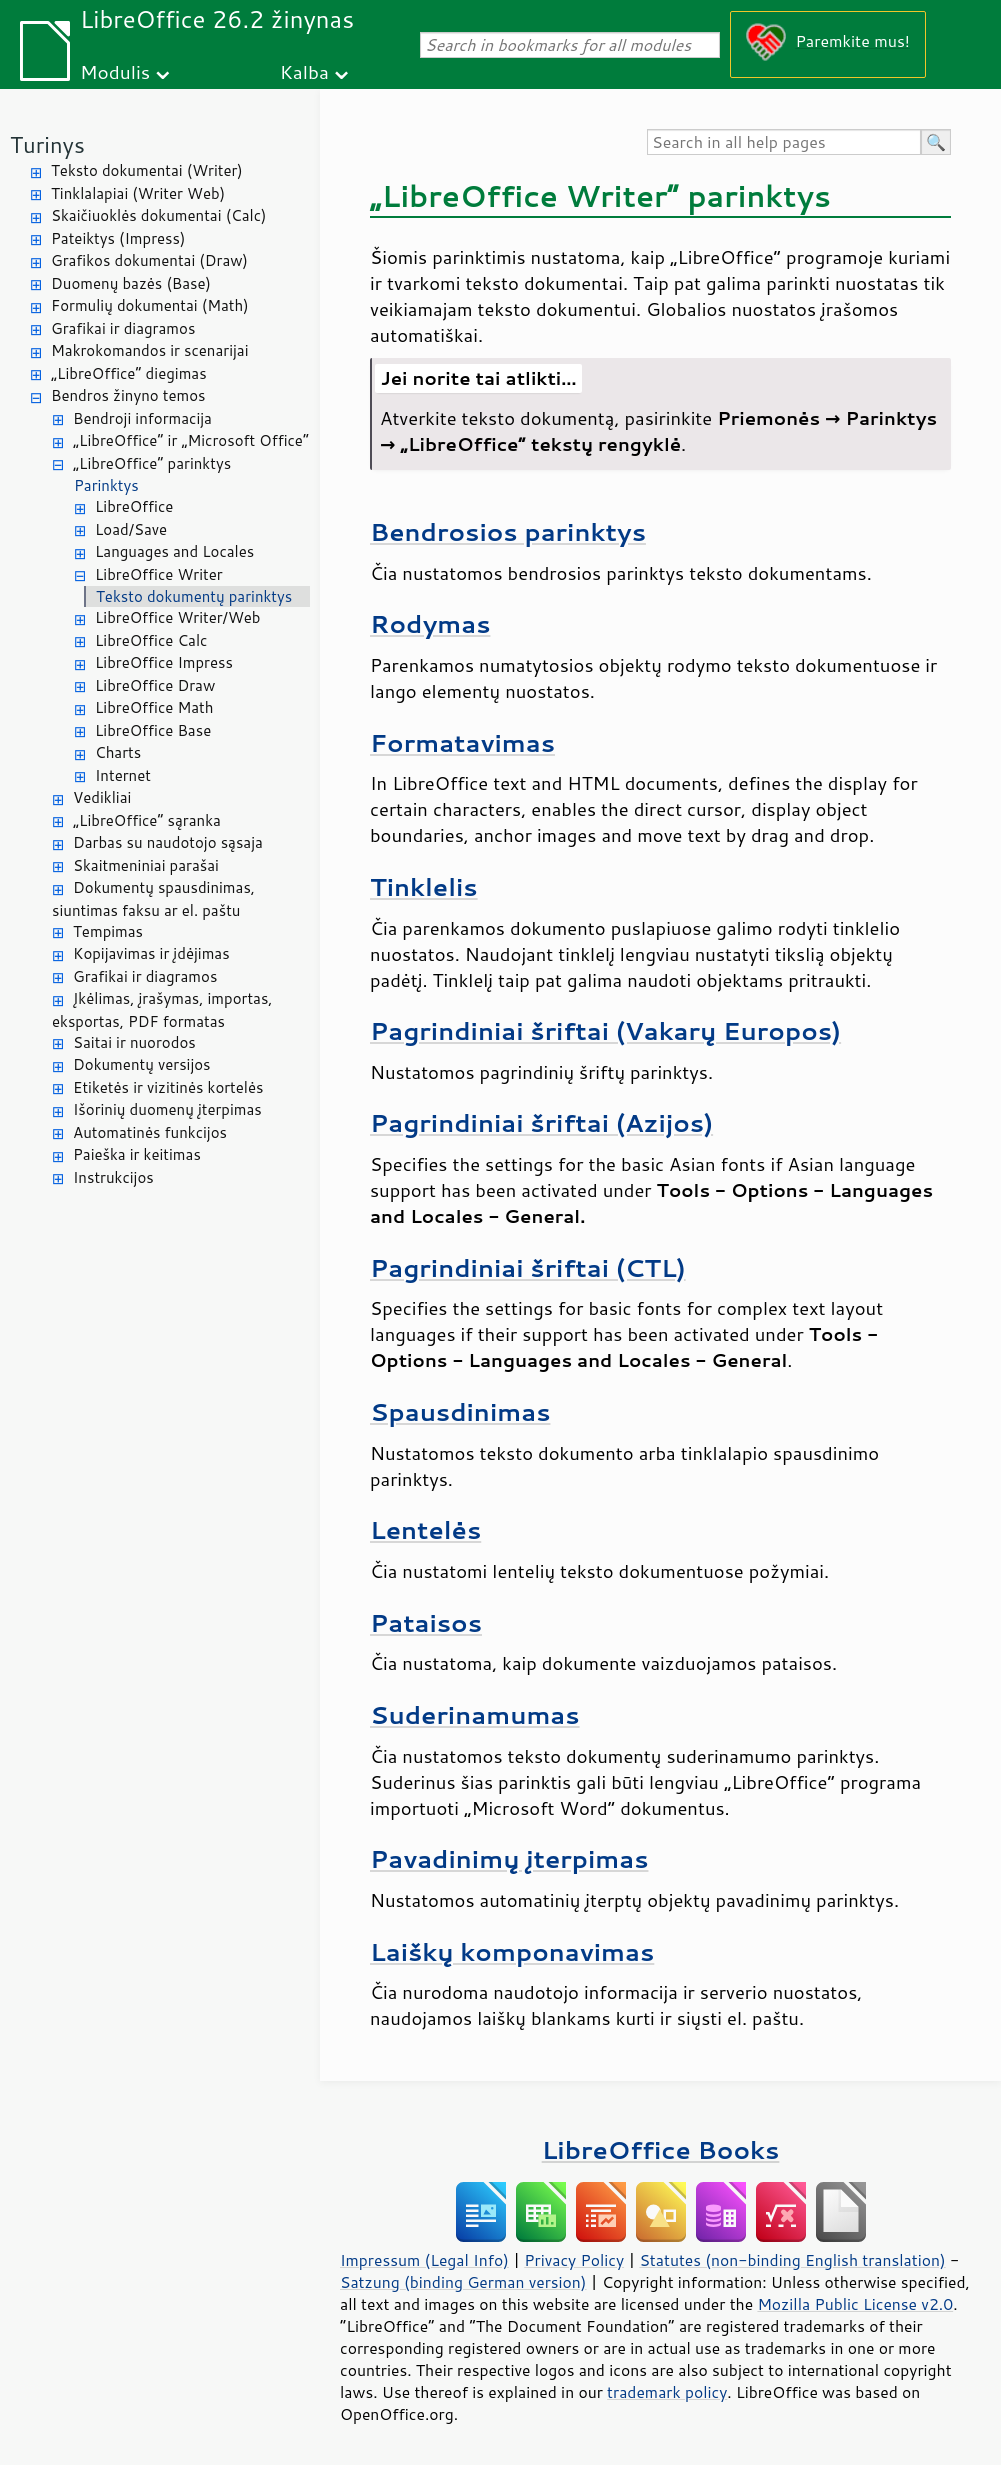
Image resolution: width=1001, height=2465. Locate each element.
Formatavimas (462, 742)
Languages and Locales (174, 551)
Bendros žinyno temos (128, 395)
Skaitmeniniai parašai (146, 865)
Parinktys (106, 485)
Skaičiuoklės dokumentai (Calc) (158, 215)
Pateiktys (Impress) (118, 238)
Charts (118, 752)
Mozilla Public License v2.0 (855, 2304)
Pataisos (426, 1622)
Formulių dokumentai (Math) (150, 305)
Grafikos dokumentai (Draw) (149, 260)
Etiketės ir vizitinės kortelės (168, 1087)
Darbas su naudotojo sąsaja (168, 842)
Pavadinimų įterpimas (509, 1858)
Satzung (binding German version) (463, 2282)
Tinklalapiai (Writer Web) (138, 193)
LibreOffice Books (661, 2149)
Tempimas (108, 931)
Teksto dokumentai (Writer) (147, 170)
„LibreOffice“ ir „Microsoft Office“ (191, 440)
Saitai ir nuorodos (134, 1042)
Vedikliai (102, 797)
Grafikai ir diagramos (123, 328)
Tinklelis (424, 886)
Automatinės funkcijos (150, 1132)
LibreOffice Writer (159, 574)
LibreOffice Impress (164, 662)
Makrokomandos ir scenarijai (150, 350)
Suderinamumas (475, 1714)
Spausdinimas (460, 1411)
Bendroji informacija (142, 418)
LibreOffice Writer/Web (178, 617)
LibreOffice (134, 506)
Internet (123, 775)
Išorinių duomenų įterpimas (167, 1109)
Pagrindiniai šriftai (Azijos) (541, 1122)
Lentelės (425, 1529)
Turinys (47, 144)
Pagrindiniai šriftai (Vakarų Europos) (605, 1030)
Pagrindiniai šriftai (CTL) (528, 1267)
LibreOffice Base (153, 730)
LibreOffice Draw (155, 685)
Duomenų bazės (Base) (131, 283)
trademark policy (667, 2392)
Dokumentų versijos (142, 1064)
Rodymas (430, 623)
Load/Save (131, 529)
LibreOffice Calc (151, 640)
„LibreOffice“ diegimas (129, 373)
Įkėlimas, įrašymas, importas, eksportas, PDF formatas (162, 1010)
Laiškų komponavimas (512, 1951)
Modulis (115, 71)
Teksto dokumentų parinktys (194, 596)
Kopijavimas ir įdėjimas (151, 953)
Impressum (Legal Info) (424, 2260)
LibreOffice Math (154, 707)
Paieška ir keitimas (137, 1154)
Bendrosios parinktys (508, 531)
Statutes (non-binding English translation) (792, 2260)
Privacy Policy (574, 2260)
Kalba (304, 71)
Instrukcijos (113, 1177)
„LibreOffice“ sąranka (147, 820)
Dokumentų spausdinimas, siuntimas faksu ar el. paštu (153, 899)
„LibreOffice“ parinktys (152, 463)
